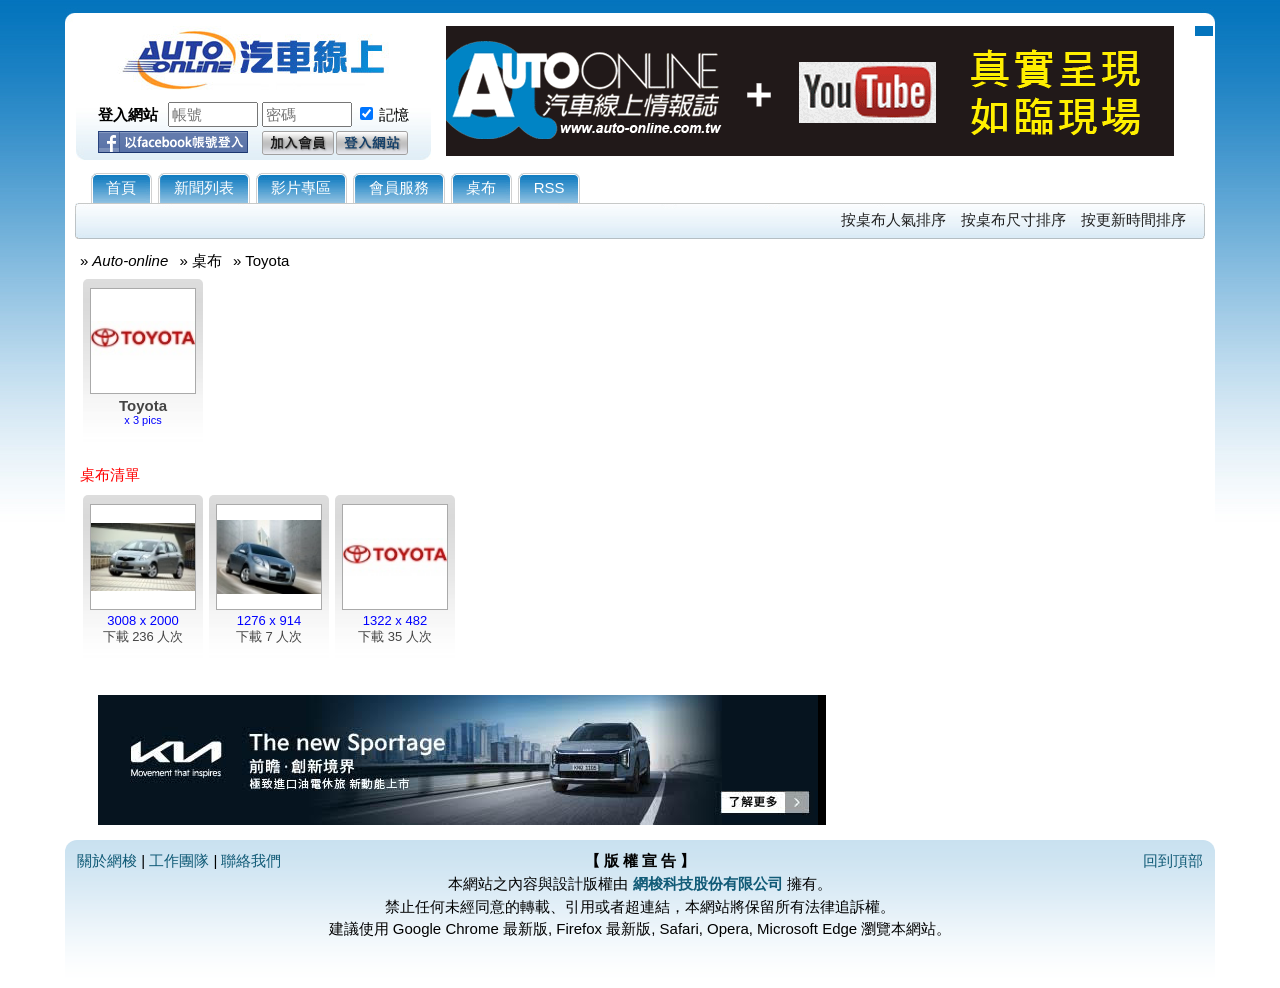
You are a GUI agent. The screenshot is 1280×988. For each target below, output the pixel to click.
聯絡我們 (251, 860)
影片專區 (301, 187)
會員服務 (399, 187)
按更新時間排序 (1133, 219)
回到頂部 (1173, 860)
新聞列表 (204, 187)
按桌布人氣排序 (893, 219)
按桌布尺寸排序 (1013, 219)
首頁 (121, 187)
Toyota (267, 260)
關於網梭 (107, 860)
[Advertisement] (1025, 557)
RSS (549, 187)
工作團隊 (179, 860)
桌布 (481, 187)
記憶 (394, 114)
